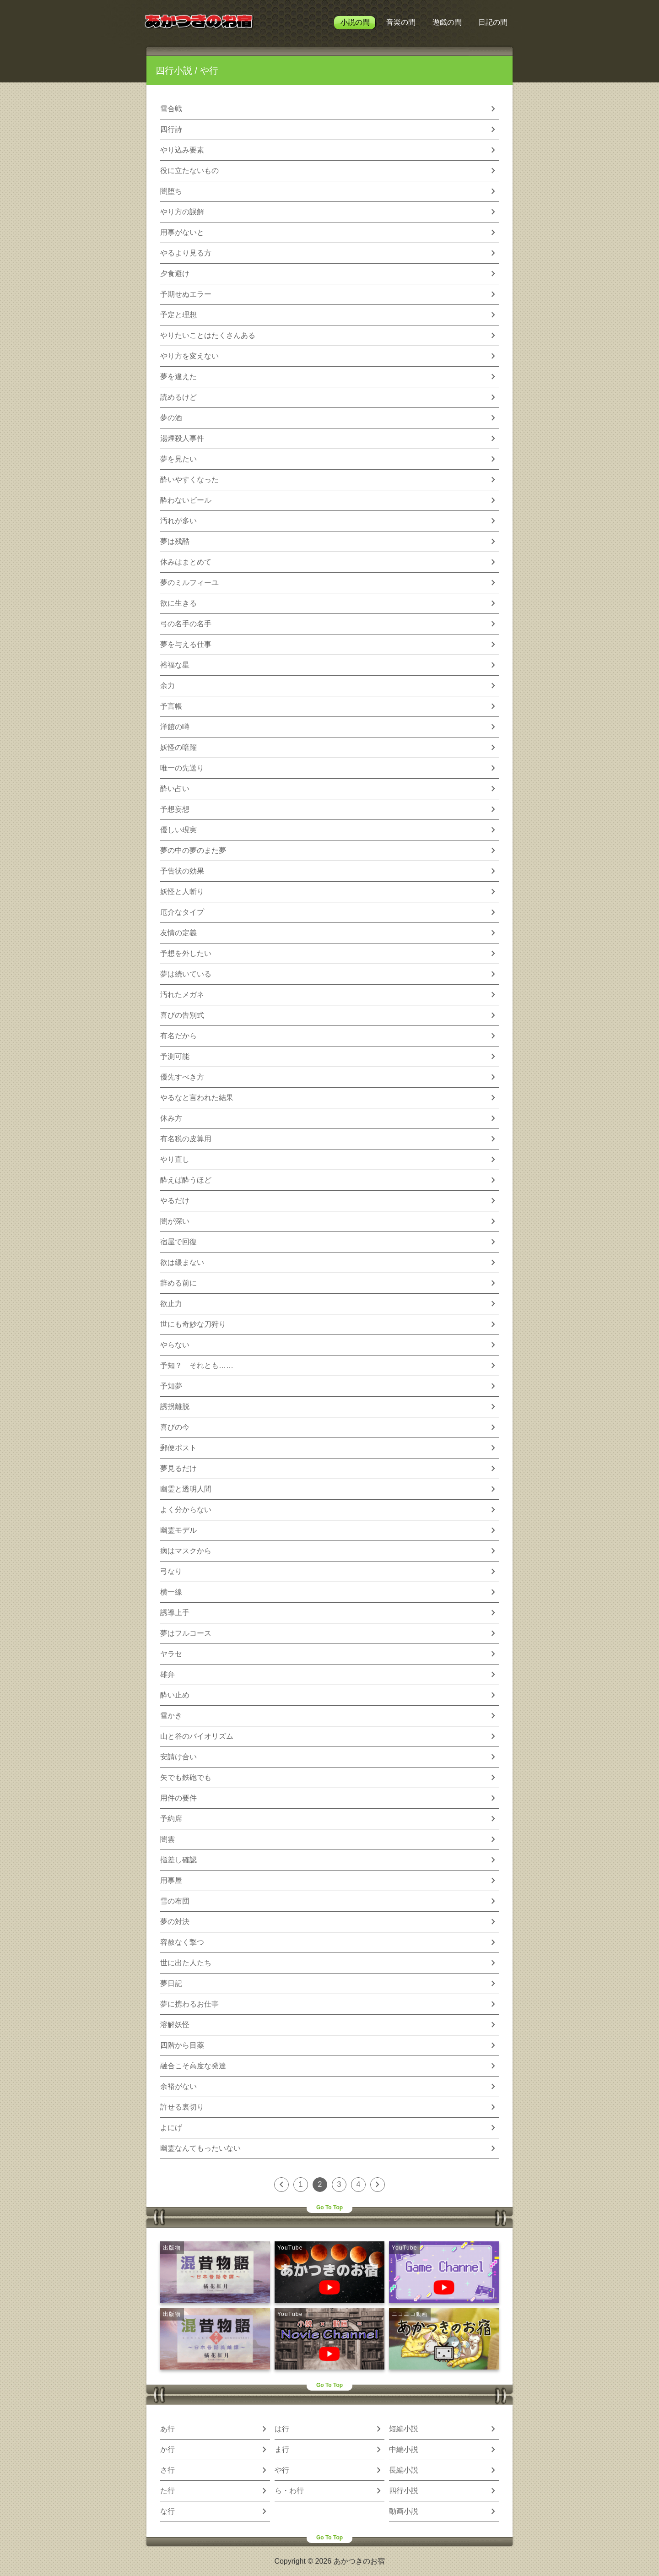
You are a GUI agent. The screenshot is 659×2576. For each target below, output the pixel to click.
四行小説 (174, 70)
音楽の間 (401, 22)
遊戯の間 (447, 22)
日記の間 (493, 22)
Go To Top (329, 2207)
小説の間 (355, 22)
